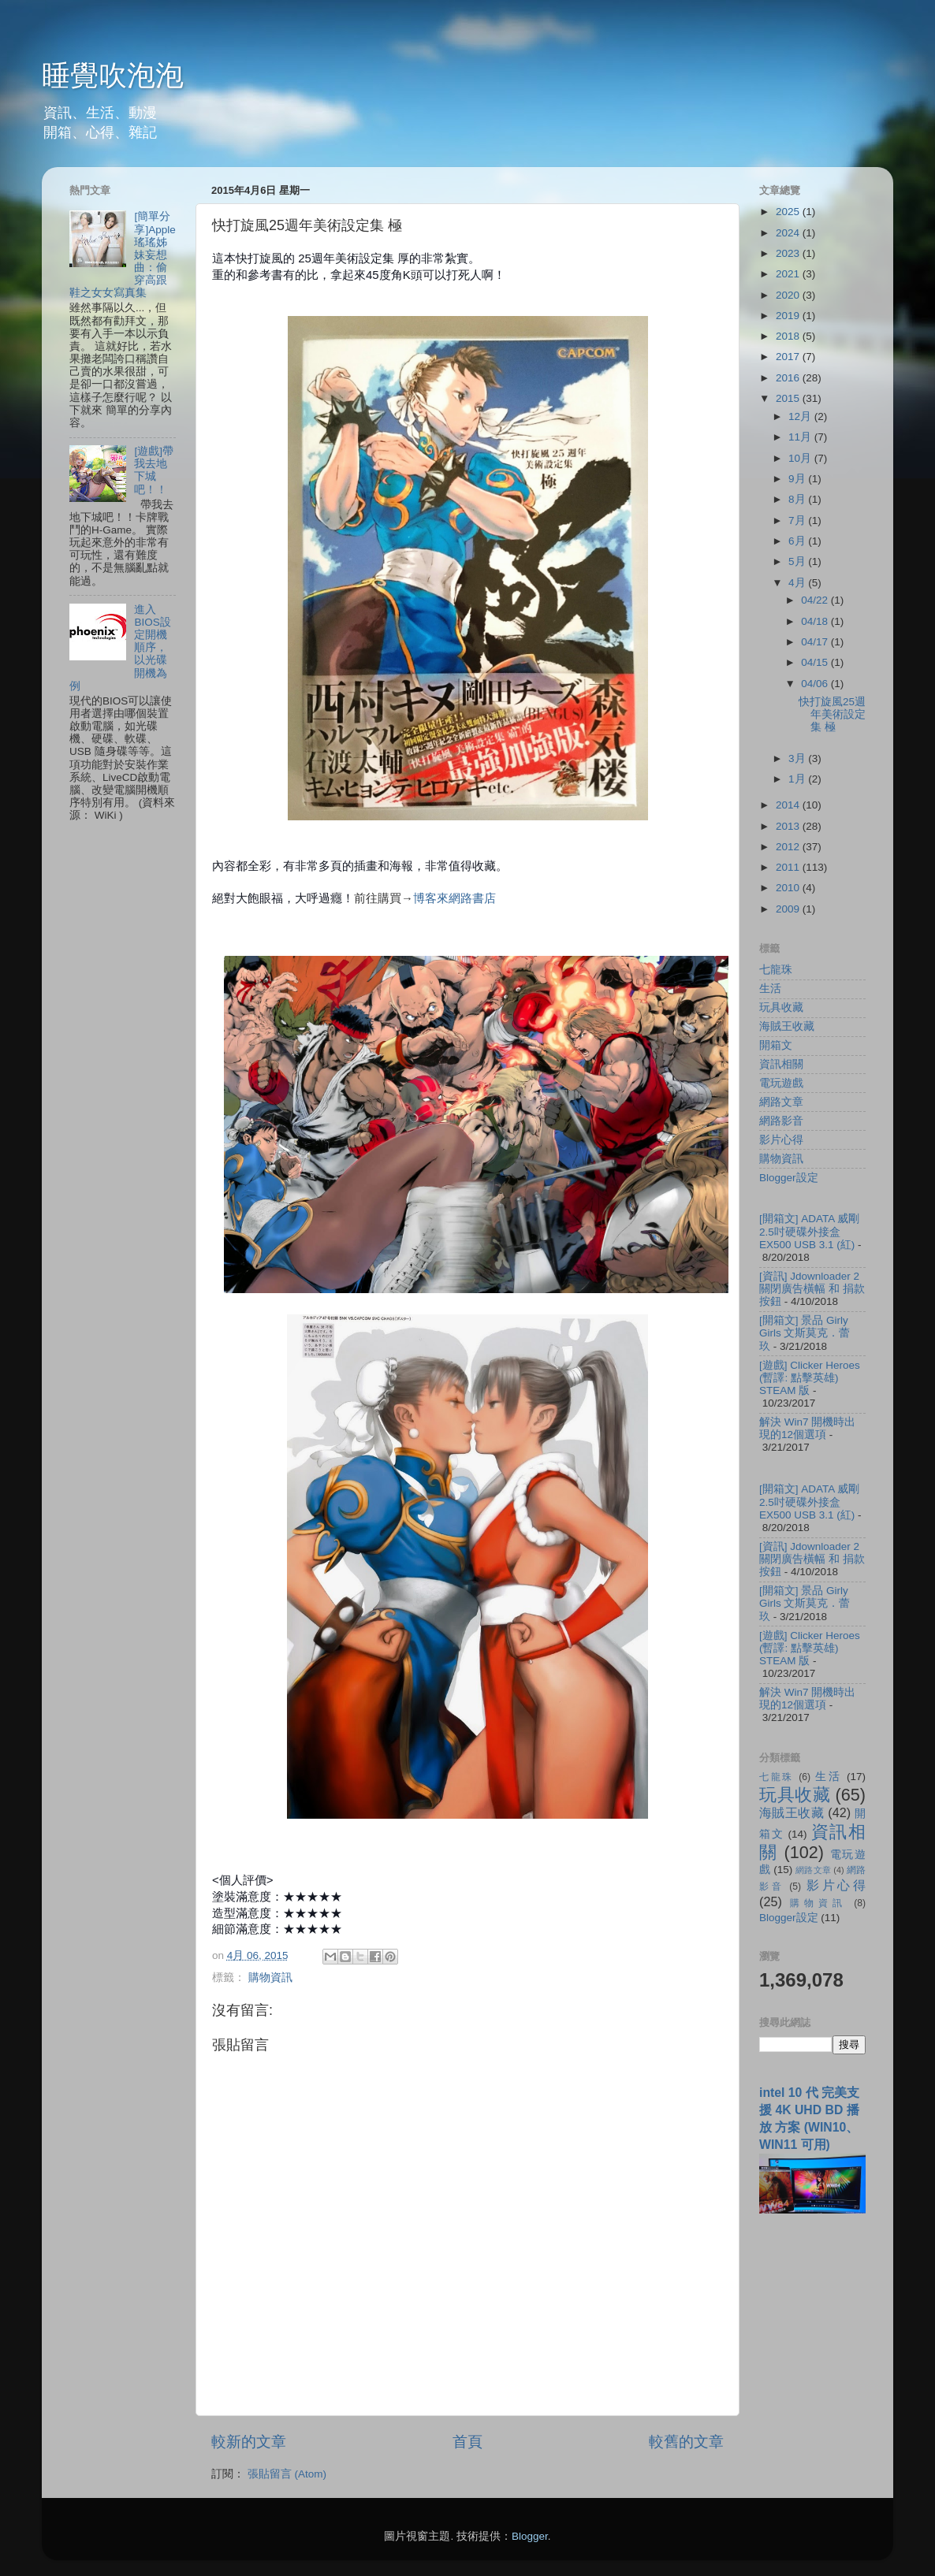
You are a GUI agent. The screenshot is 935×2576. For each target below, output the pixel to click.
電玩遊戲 (781, 1083)
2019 (789, 316)
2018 (789, 336)
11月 (801, 437)
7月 (798, 520)
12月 (801, 416)
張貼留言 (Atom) (287, 2474)
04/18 (816, 621)
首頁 (467, 2441)
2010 (789, 888)
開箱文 (775, 1045)
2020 (789, 295)
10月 (801, 458)
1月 (798, 779)
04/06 (816, 684)
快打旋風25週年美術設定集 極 (832, 714)
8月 (798, 499)
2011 (789, 867)
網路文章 (781, 1102)
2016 (789, 378)
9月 (798, 479)
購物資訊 (270, 1977)
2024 (789, 233)
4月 (798, 583)
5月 (798, 561)
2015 (789, 398)
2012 (789, 847)
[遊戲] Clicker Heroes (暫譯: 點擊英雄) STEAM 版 (809, 1377)
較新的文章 (248, 2441)
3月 (798, 758)
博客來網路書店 (454, 898)
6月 (798, 541)
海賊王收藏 (786, 1026)
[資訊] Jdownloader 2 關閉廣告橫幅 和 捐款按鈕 (812, 1288)
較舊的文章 (686, 2441)
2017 (789, 356)
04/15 (816, 662)
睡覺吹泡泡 (113, 75)
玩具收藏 (781, 1007)
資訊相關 (781, 1064)
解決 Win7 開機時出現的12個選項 (807, 1428)
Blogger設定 (788, 1178)
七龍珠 (775, 970)
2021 (789, 274)
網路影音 (781, 1121)
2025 (789, 211)
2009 (789, 909)
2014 (789, 805)
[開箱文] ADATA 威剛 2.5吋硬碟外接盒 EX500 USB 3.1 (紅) (809, 1231)
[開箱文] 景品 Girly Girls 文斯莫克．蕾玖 (805, 1332)
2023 (789, 253)
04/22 (816, 600)
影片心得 (781, 1140)
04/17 (816, 642)
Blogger (530, 2536)
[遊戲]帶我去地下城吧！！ (153, 470)
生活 (770, 988)
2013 (789, 826)
